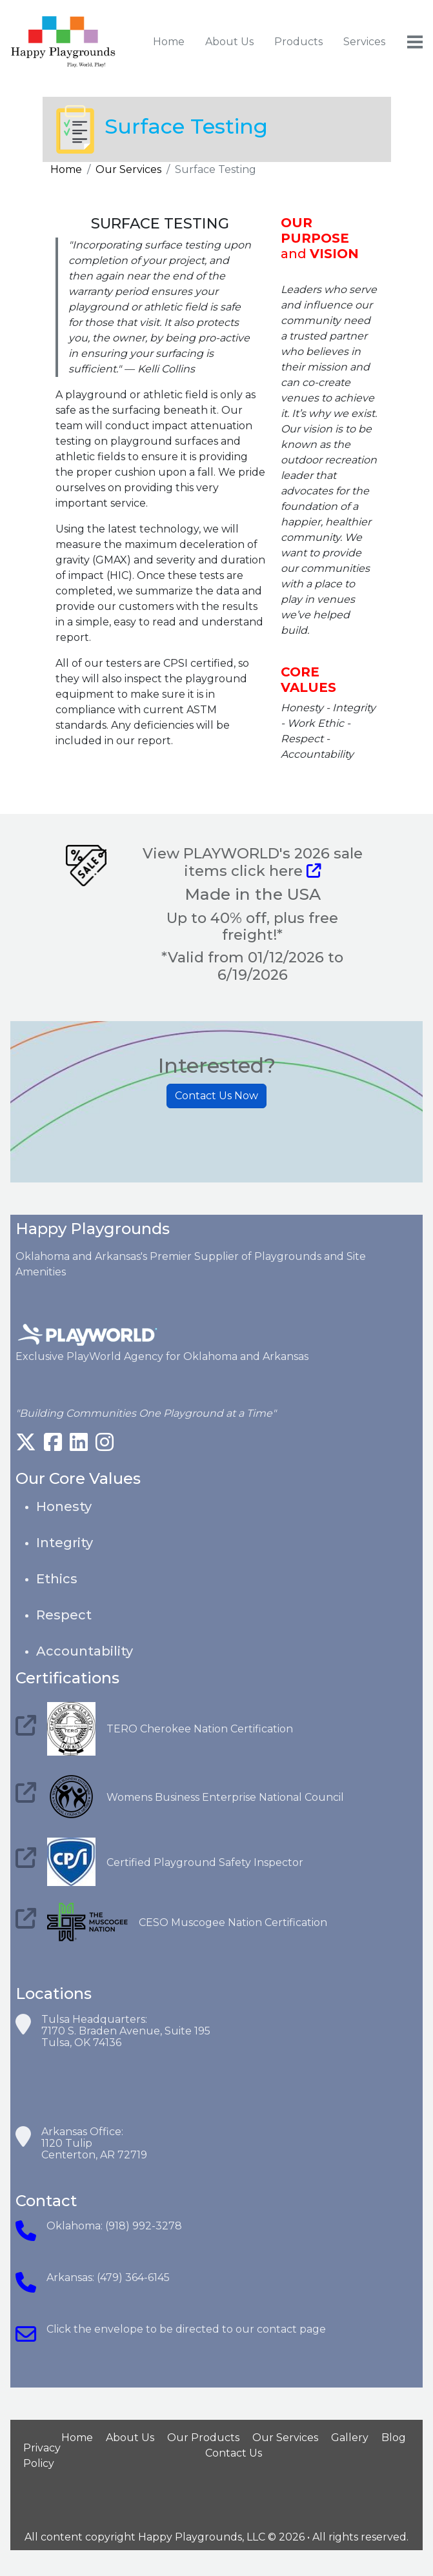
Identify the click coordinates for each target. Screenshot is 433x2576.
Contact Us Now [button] (216, 1096)
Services (364, 41)
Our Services (128, 169)
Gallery (349, 2437)
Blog (393, 2437)
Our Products (203, 2437)
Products (298, 41)
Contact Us (233, 2453)
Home (169, 41)
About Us (229, 41)
